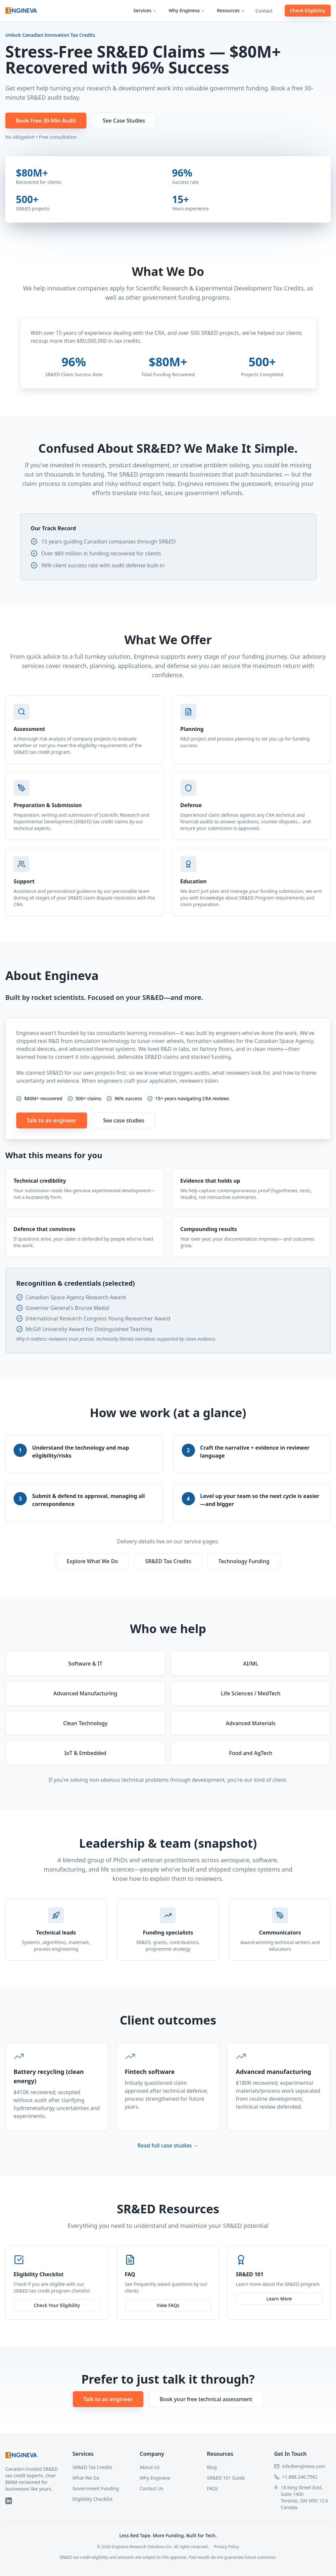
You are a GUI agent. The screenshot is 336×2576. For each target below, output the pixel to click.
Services (145, 10)
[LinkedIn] (8, 2501)
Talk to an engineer (51, 1120)
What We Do (85, 2478)
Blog (212, 2467)
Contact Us (151, 2488)
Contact (264, 11)
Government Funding (95, 2488)
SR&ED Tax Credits (168, 1561)
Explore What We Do (92, 1561)
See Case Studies (124, 120)
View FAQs (168, 2306)
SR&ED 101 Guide (226, 2478)
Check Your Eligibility (57, 2305)
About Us (150, 2467)
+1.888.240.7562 (299, 2477)
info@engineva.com (303, 2466)
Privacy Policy (226, 2547)
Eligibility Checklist (92, 2499)
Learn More (279, 2300)
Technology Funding (243, 1561)
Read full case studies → (168, 2145)
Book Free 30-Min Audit (46, 120)
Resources (231, 10)
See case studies (124, 1120)
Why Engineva (186, 10)
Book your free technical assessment (206, 2399)
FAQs (212, 2488)
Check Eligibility (307, 10)
